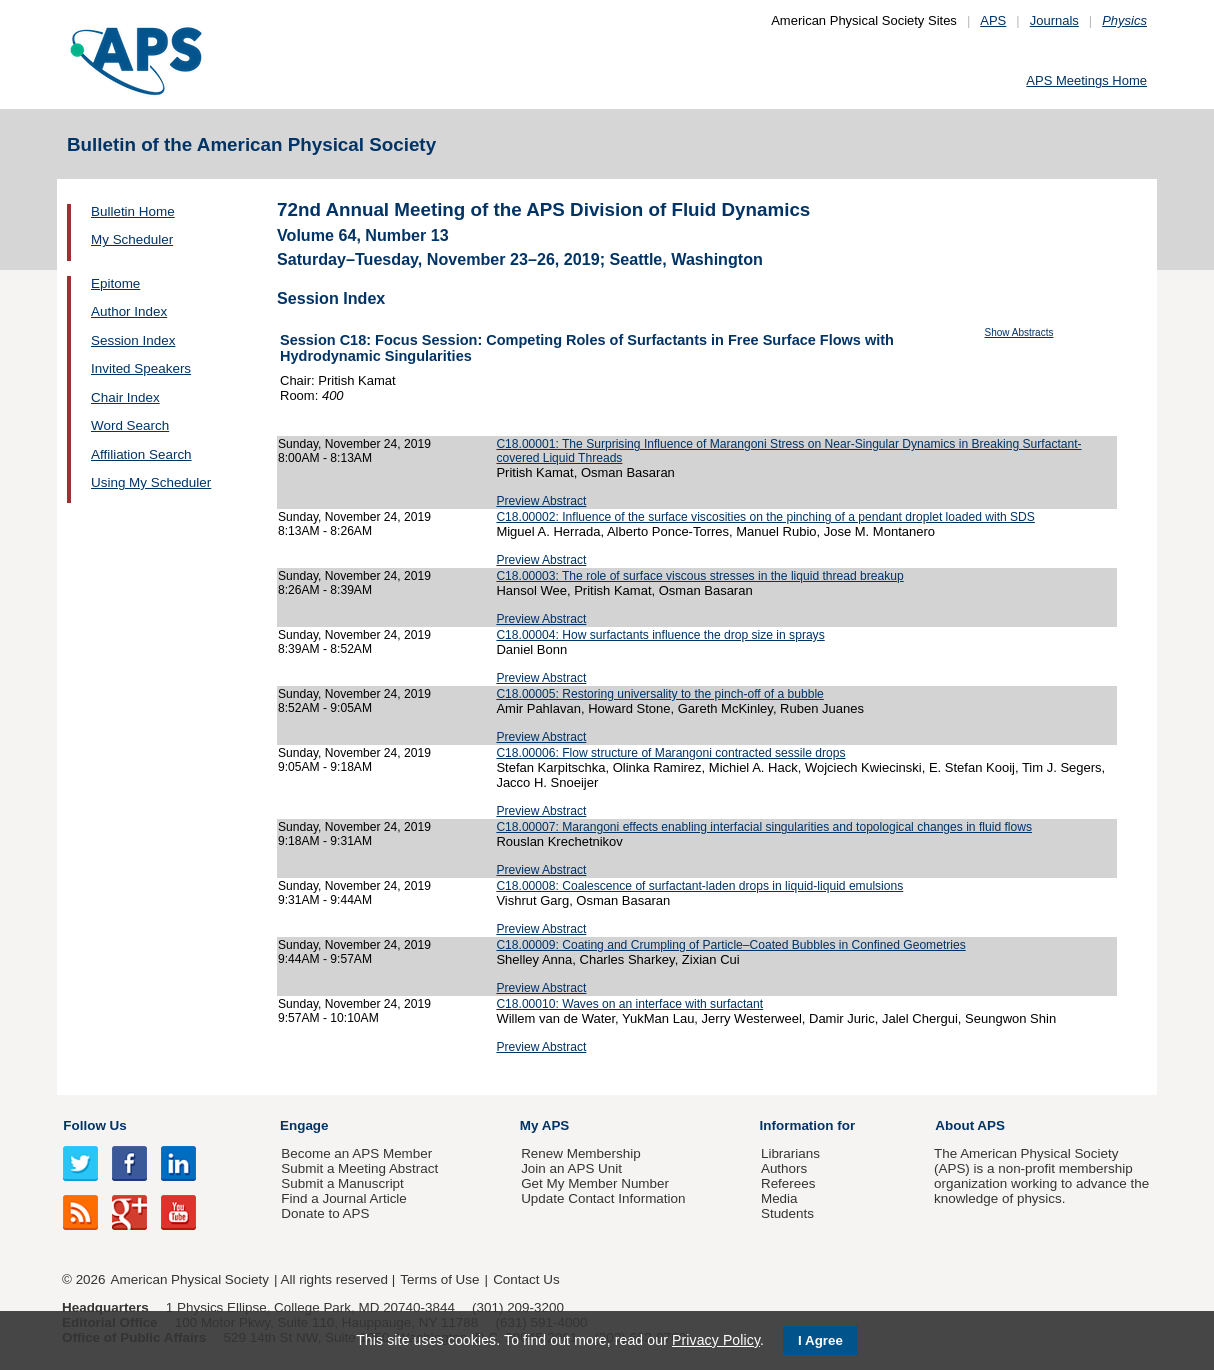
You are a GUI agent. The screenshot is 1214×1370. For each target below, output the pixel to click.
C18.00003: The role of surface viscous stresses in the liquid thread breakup (699, 576)
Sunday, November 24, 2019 (354, 444)
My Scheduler (132, 239)
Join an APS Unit (571, 1168)
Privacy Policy (716, 1340)
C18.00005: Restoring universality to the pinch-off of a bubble (659, 694)
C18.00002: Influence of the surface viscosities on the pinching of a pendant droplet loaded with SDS (765, 517)
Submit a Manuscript (342, 1183)
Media (779, 1198)
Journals (1054, 20)
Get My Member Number (595, 1183)
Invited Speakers (141, 368)
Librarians (790, 1153)
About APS (970, 1125)
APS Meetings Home (1086, 80)
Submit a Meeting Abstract (359, 1168)
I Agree (820, 1340)
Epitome (115, 283)
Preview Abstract (541, 501)
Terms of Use (439, 1279)
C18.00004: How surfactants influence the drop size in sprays (660, 635)
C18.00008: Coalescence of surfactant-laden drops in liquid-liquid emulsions (699, 886)
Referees (788, 1183)
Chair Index (125, 397)
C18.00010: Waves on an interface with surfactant (629, 1004)
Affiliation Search (141, 454)
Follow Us (94, 1125)
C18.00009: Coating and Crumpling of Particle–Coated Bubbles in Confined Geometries (730, 945)
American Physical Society (190, 1279)
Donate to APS (325, 1213)
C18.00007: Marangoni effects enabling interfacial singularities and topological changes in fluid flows (764, 827)
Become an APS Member (356, 1153)
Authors (784, 1168)
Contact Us (526, 1279)
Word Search (130, 425)
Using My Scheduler (151, 482)
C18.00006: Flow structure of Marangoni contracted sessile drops (670, 753)
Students (787, 1213)
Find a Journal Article (343, 1198)
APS (993, 20)
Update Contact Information (603, 1198)
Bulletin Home (133, 211)
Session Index (133, 340)
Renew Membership (581, 1153)
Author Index (129, 311)
